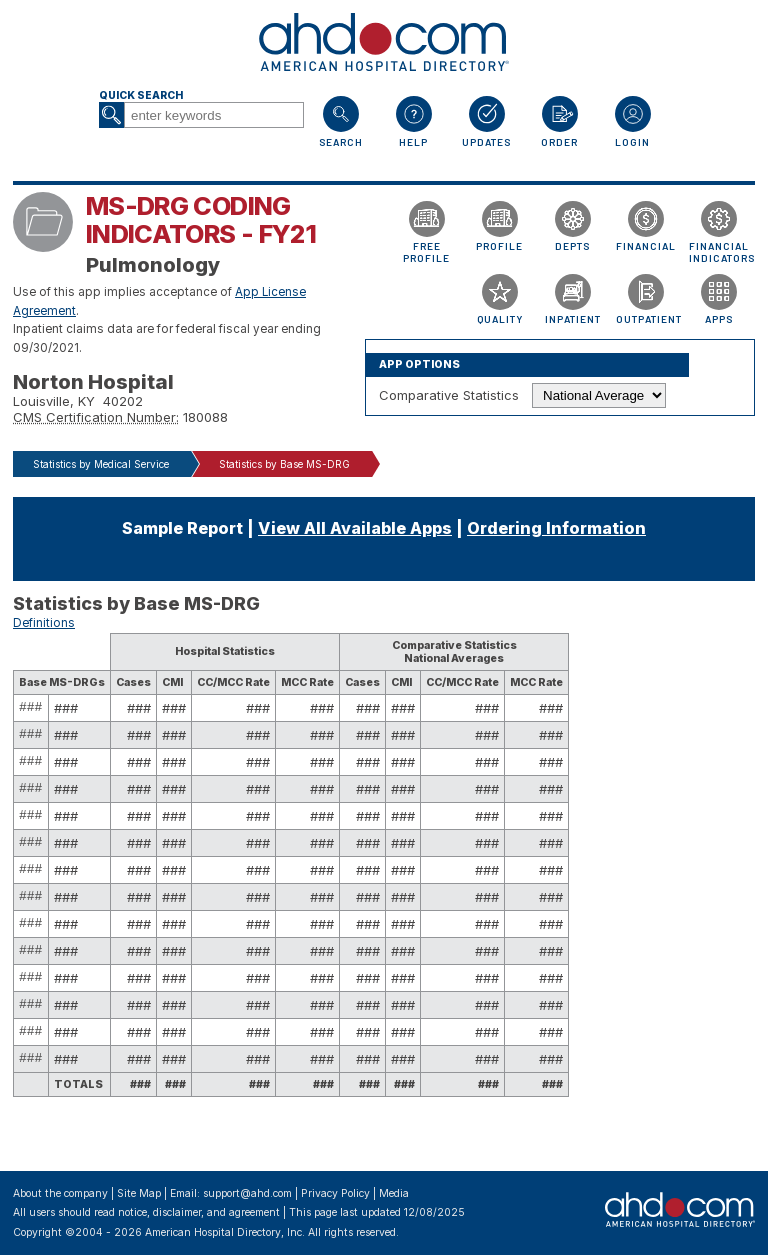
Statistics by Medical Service (101, 464)
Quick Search (141, 95)
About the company (60, 1193)
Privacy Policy (335, 1193)
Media (394, 1193)
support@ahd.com (247, 1193)
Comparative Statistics (449, 395)
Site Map (139, 1193)
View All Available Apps (355, 528)
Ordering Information (556, 528)
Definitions (44, 623)
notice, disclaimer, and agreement (199, 1212)
